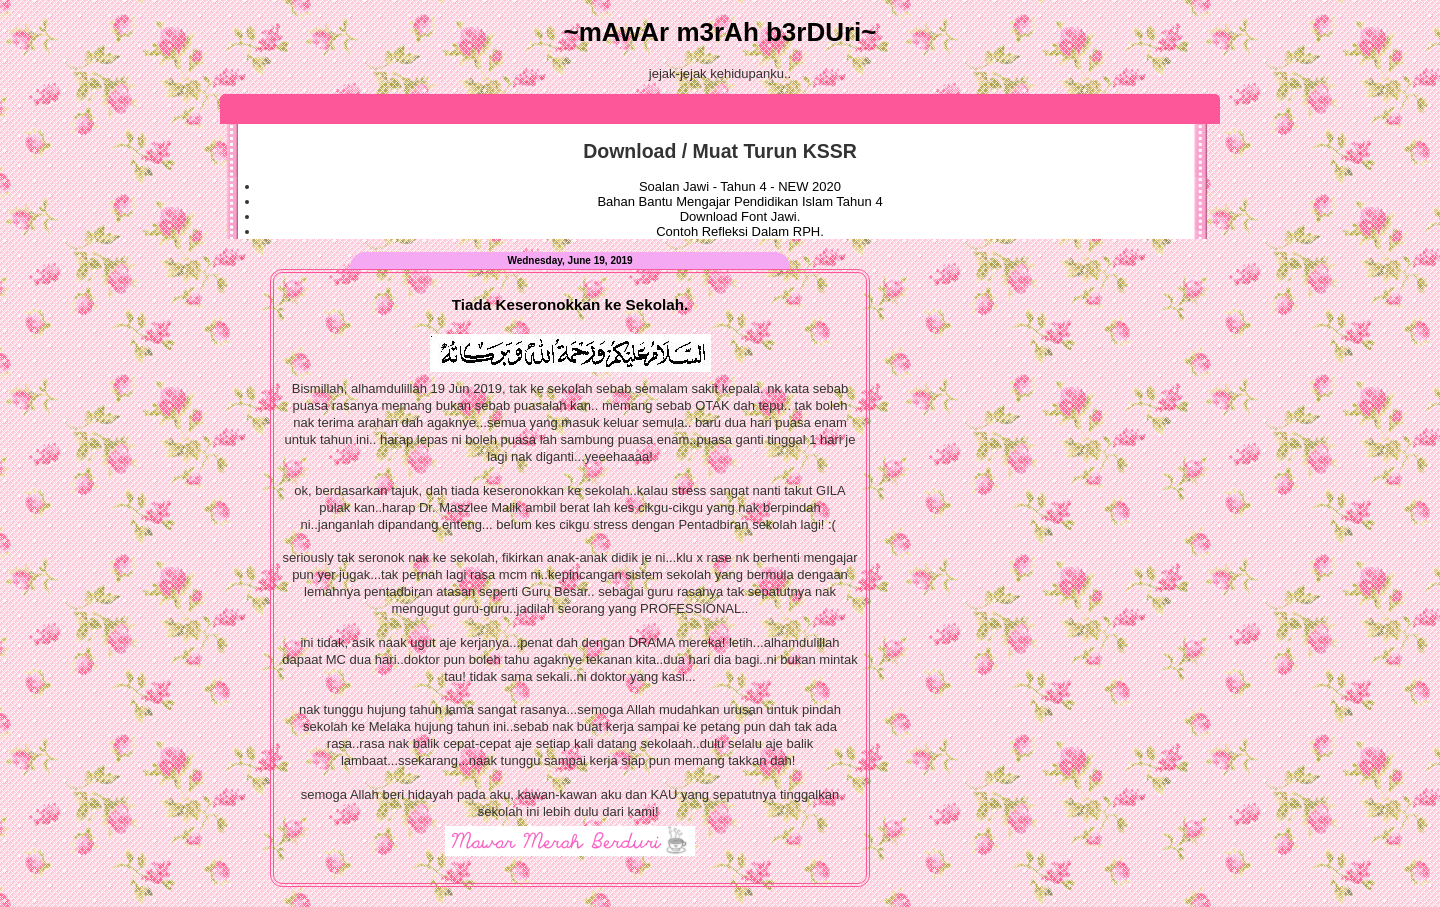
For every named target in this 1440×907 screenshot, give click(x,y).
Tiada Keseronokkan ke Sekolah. (570, 304)
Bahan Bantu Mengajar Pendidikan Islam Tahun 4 (739, 201)
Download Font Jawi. (740, 216)
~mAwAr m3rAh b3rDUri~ (719, 32)
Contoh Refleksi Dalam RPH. (740, 231)
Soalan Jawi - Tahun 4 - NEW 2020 (740, 186)
